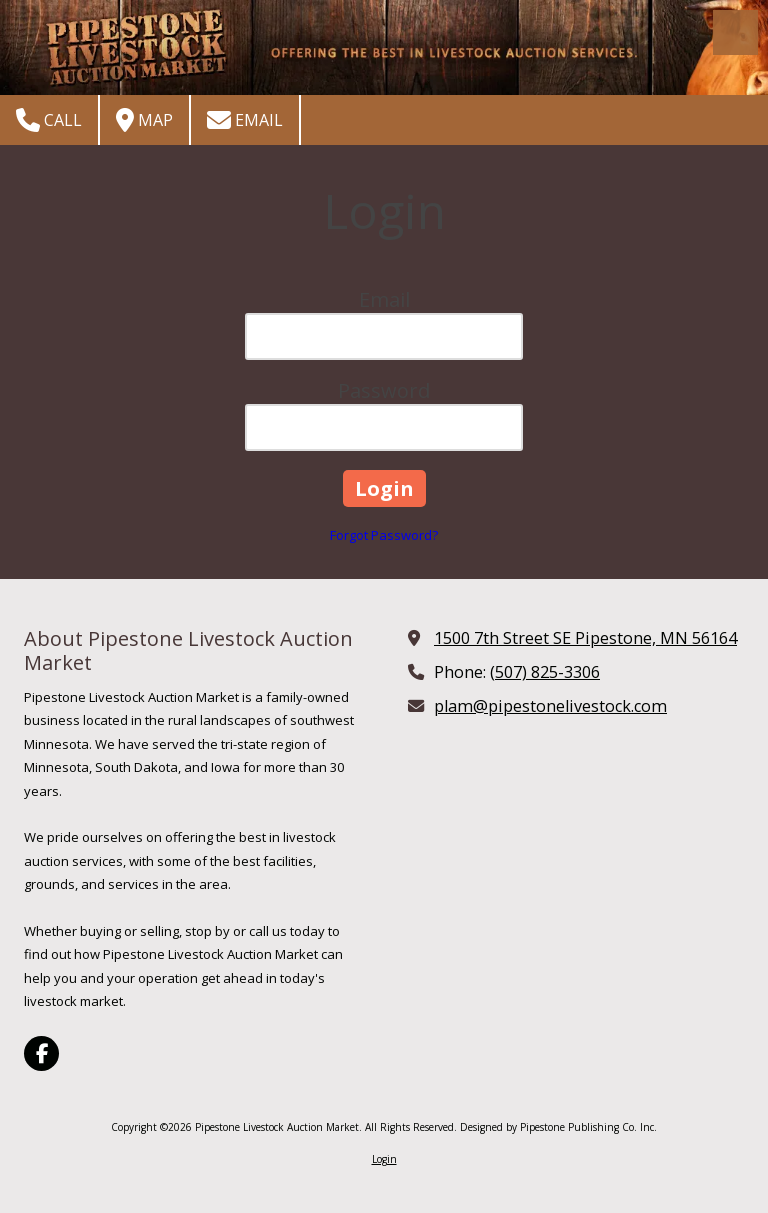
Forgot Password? (384, 535)
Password (384, 390)
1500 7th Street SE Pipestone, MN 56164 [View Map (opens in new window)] (585, 638)
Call (49, 120)
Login (384, 1159)
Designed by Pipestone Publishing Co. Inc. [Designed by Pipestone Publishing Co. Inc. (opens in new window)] (558, 1127)
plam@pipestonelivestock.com (550, 706)
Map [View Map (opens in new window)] (144, 120)
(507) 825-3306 (545, 672)
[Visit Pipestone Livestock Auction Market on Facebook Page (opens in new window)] (41, 1053)
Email (245, 120)
